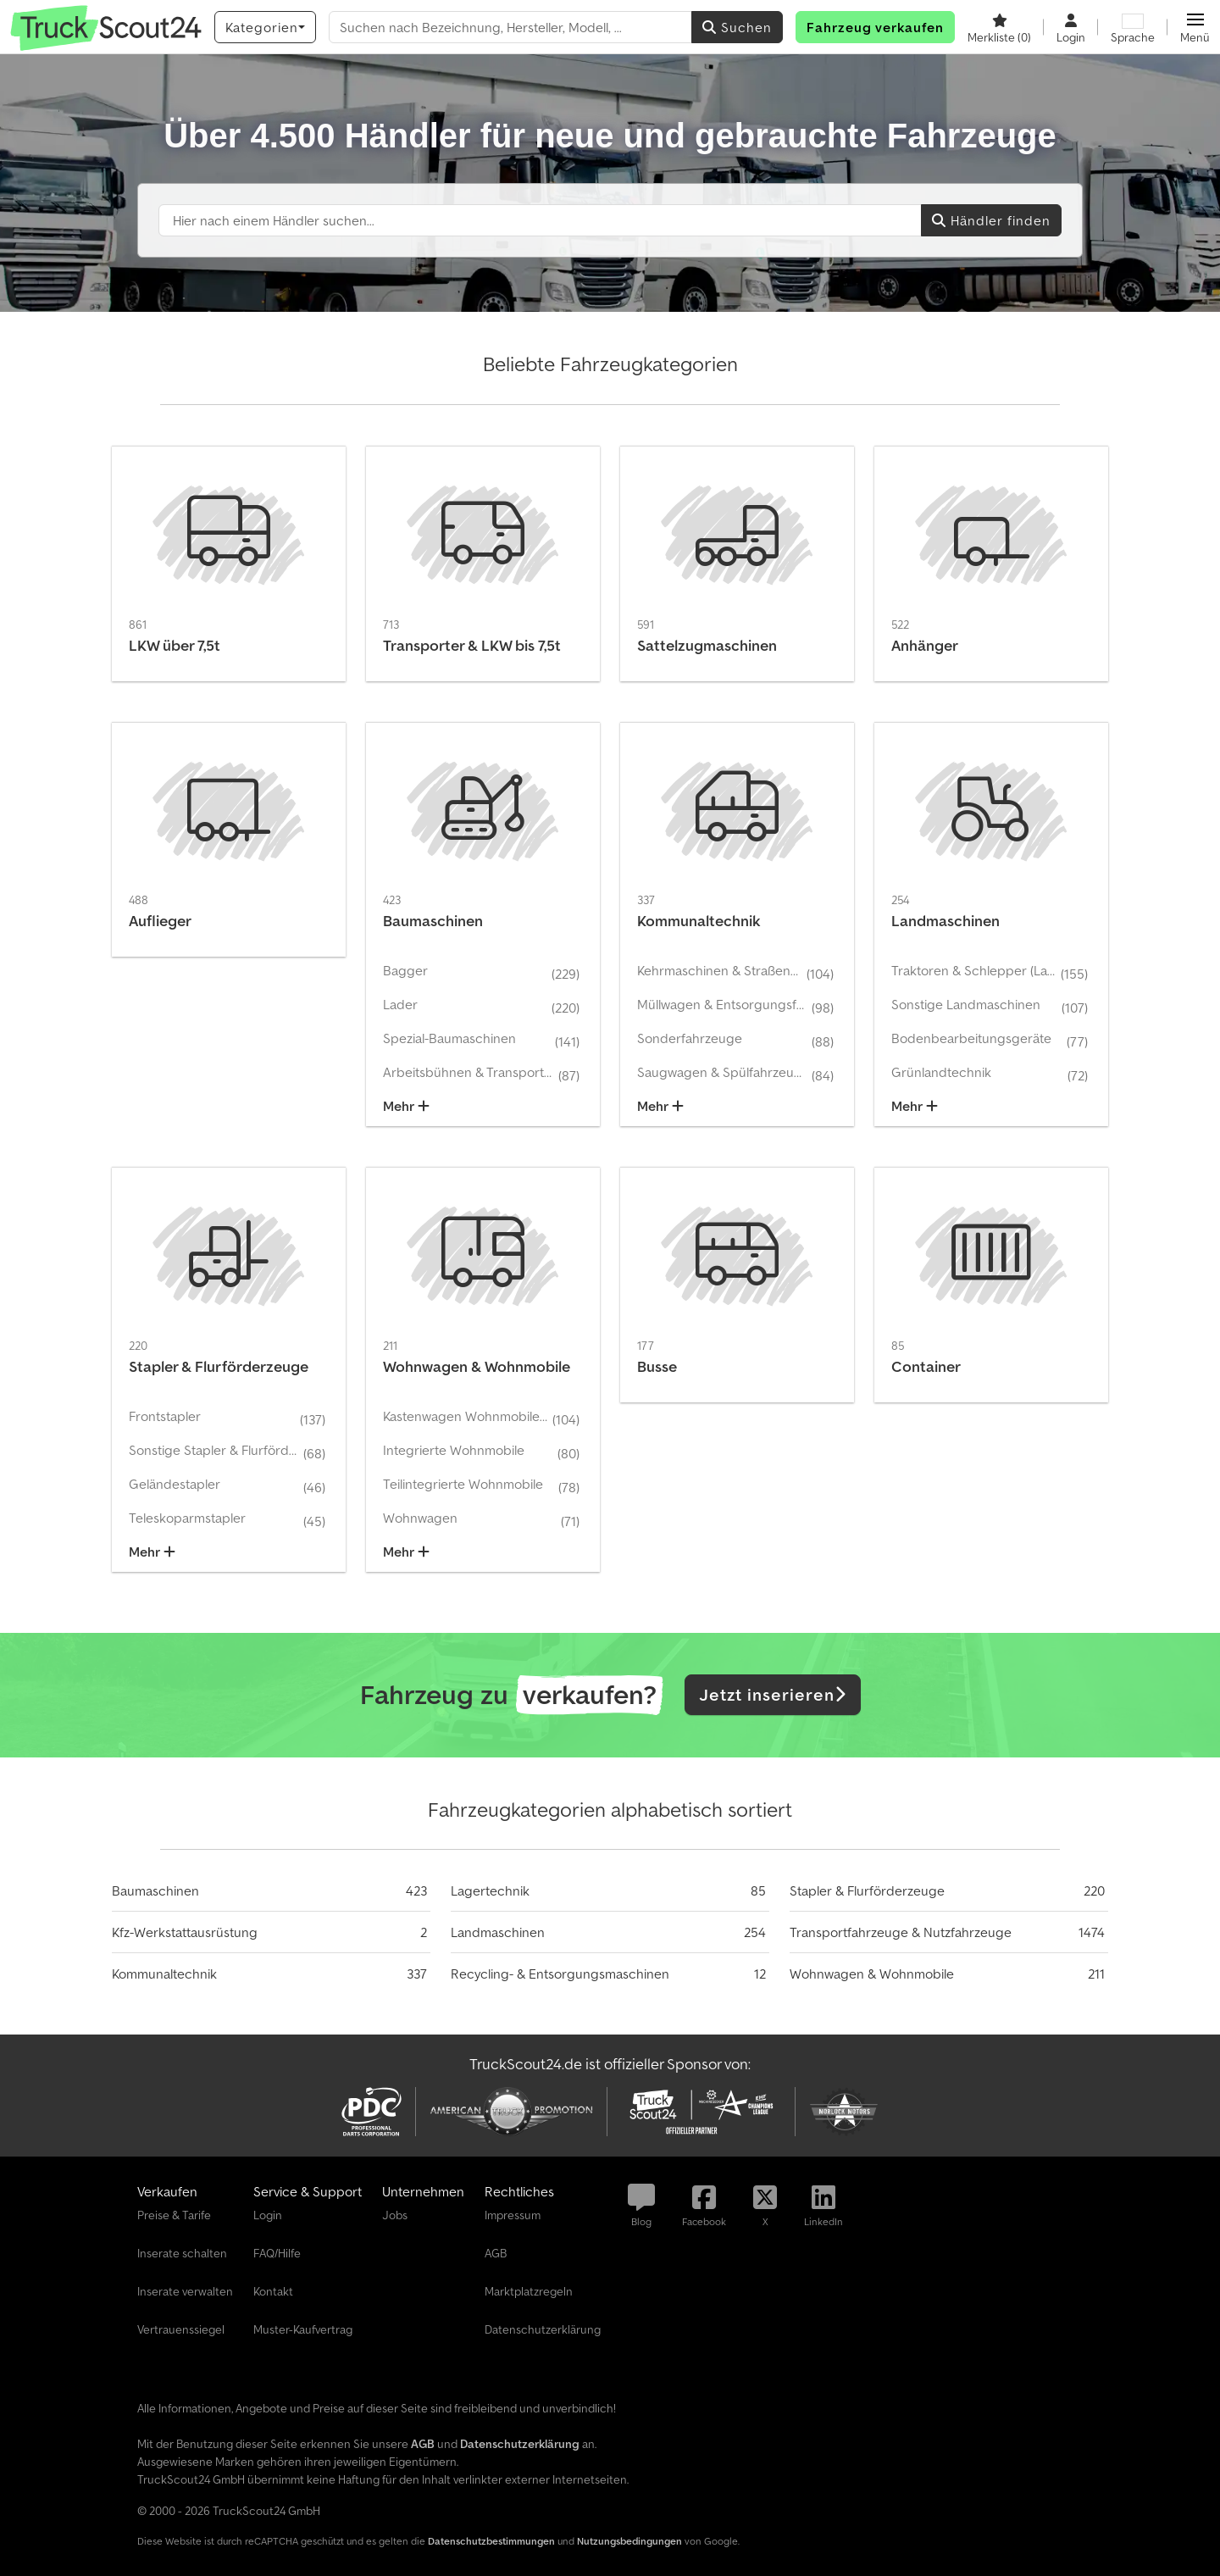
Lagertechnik (490, 1890)
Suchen (737, 27)
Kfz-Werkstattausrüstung (185, 1932)
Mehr (406, 1105)
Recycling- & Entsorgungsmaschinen (560, 1973)
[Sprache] (1133, 27)
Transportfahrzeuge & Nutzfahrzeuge (901, 1932)
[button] (1195, 27)
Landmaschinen (498, 1932)
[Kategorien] (265, 27)
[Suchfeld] (540, 220)
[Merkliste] (999, 27)
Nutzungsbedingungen (629, 2540)
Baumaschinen (155, 1890)
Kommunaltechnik (164, 1973)
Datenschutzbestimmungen (491, 2540)
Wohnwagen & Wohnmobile (872, 1973)
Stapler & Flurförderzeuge (867, 1890)
